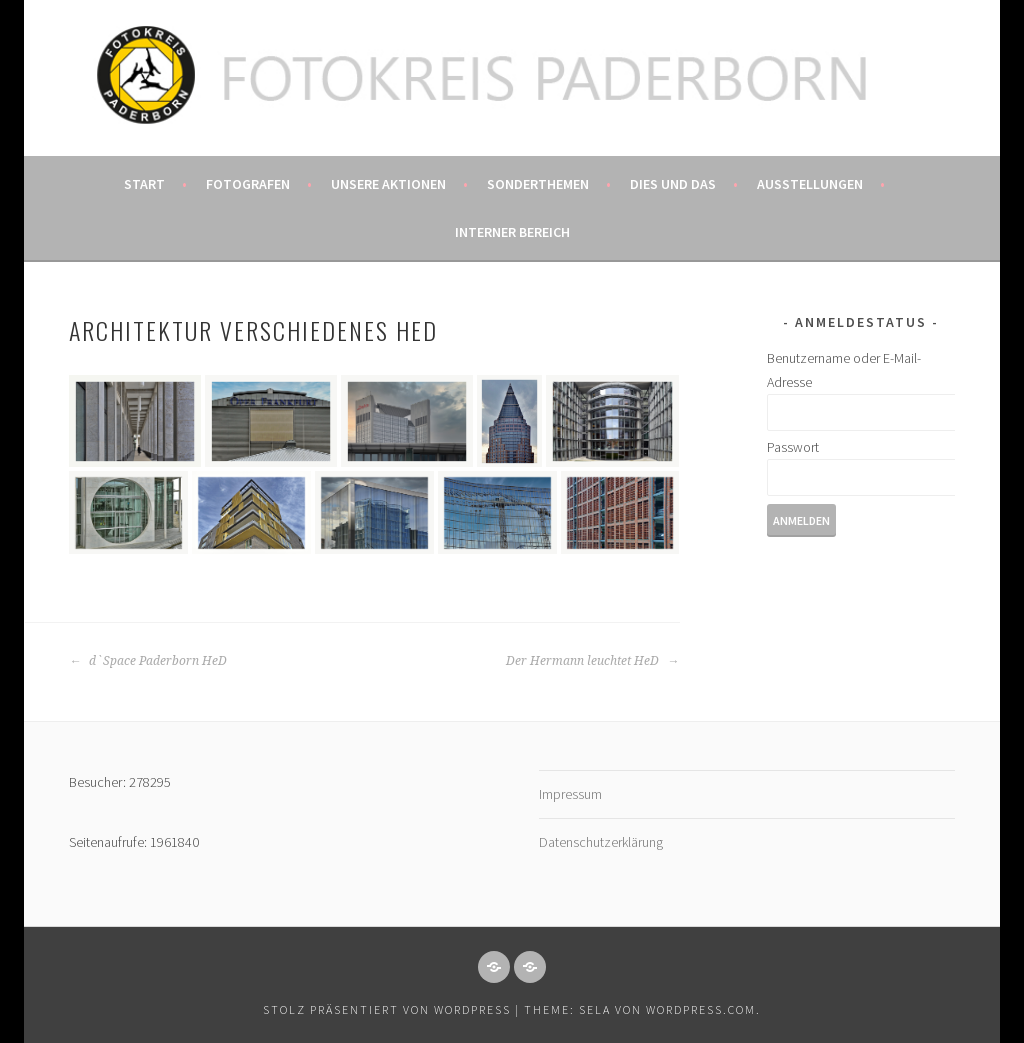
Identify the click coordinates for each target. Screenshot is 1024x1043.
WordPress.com (701, 1009)
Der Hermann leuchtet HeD (592, 661)
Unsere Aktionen (388, 184)
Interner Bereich (512, 232)
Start (144, 184)
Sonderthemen (538, 184)
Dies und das (673, 184)
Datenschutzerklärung (601, 842)
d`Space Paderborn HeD (148, 661)
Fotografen (248, 184)
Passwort (793, 447)
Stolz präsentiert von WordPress (387, 1009)
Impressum (570, 794)
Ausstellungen (810, 184)
